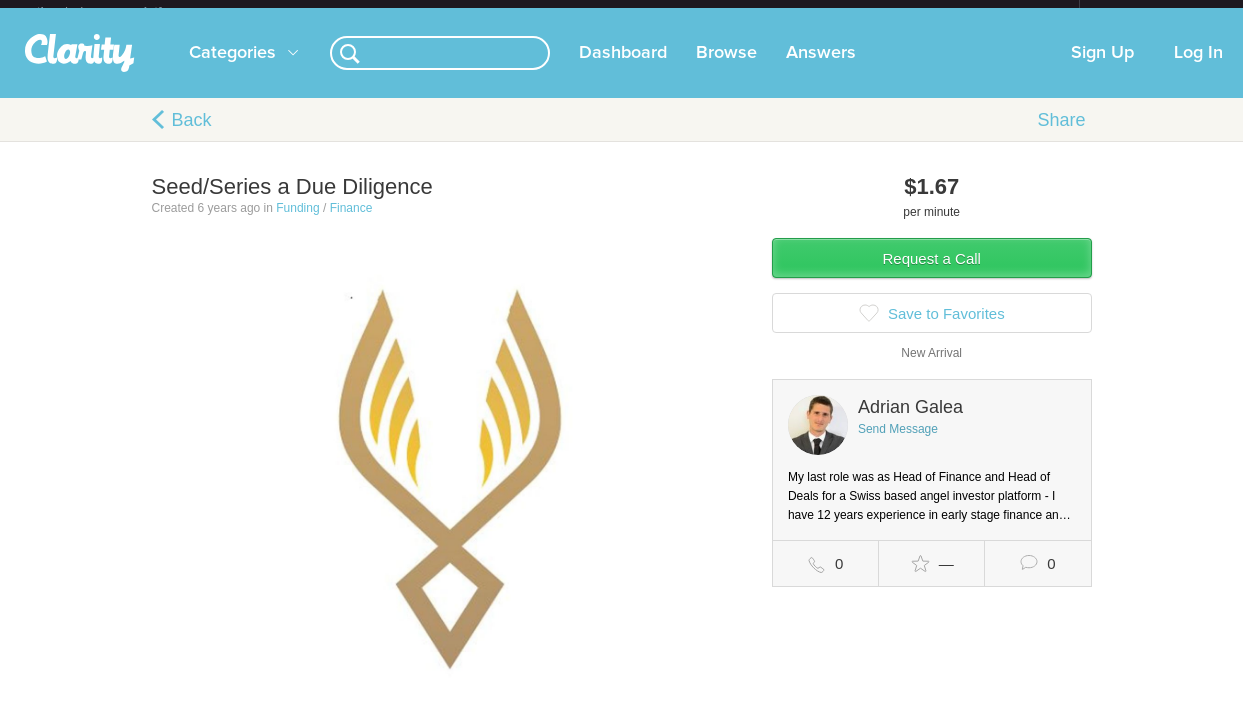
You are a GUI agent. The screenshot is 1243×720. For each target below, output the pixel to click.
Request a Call (932, 274)
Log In (1198, 69)
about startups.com (1150, 13)
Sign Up (1102, 69)
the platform (121, 11)
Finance (351, 224)
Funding (297, 224)
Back (192, 136)
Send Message (898, 445)
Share (1061, 136)
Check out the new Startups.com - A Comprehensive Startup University (862, 13)
